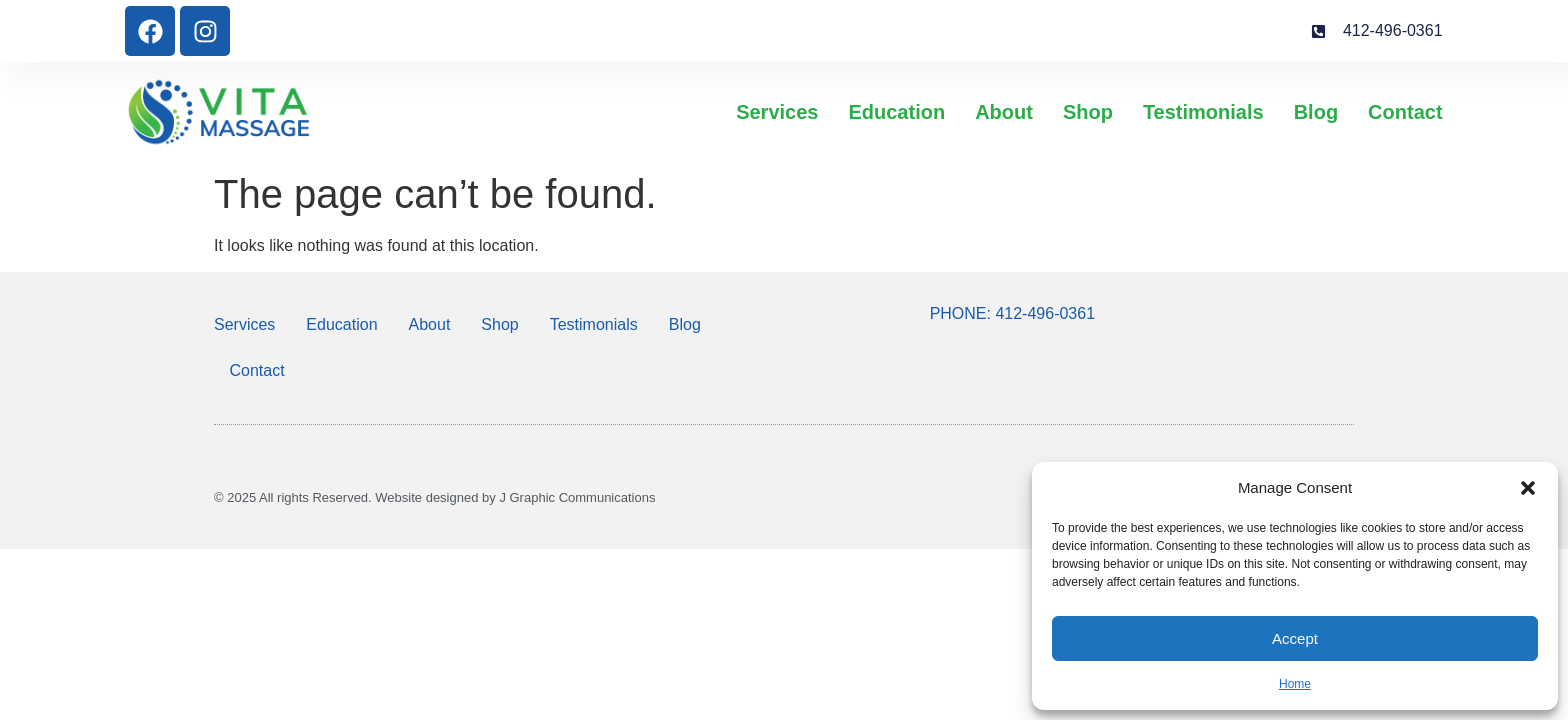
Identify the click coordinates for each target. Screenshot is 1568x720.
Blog (1316, 112)
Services (777, 112)
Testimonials (1203, 112)
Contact (1405, 112)
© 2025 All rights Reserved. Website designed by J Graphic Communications (434, 497)
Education (896, 112)
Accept (1295, 638)
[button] (1528, 488)
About (1004, 112)
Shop (1088, 112)
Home (1295, 684)
